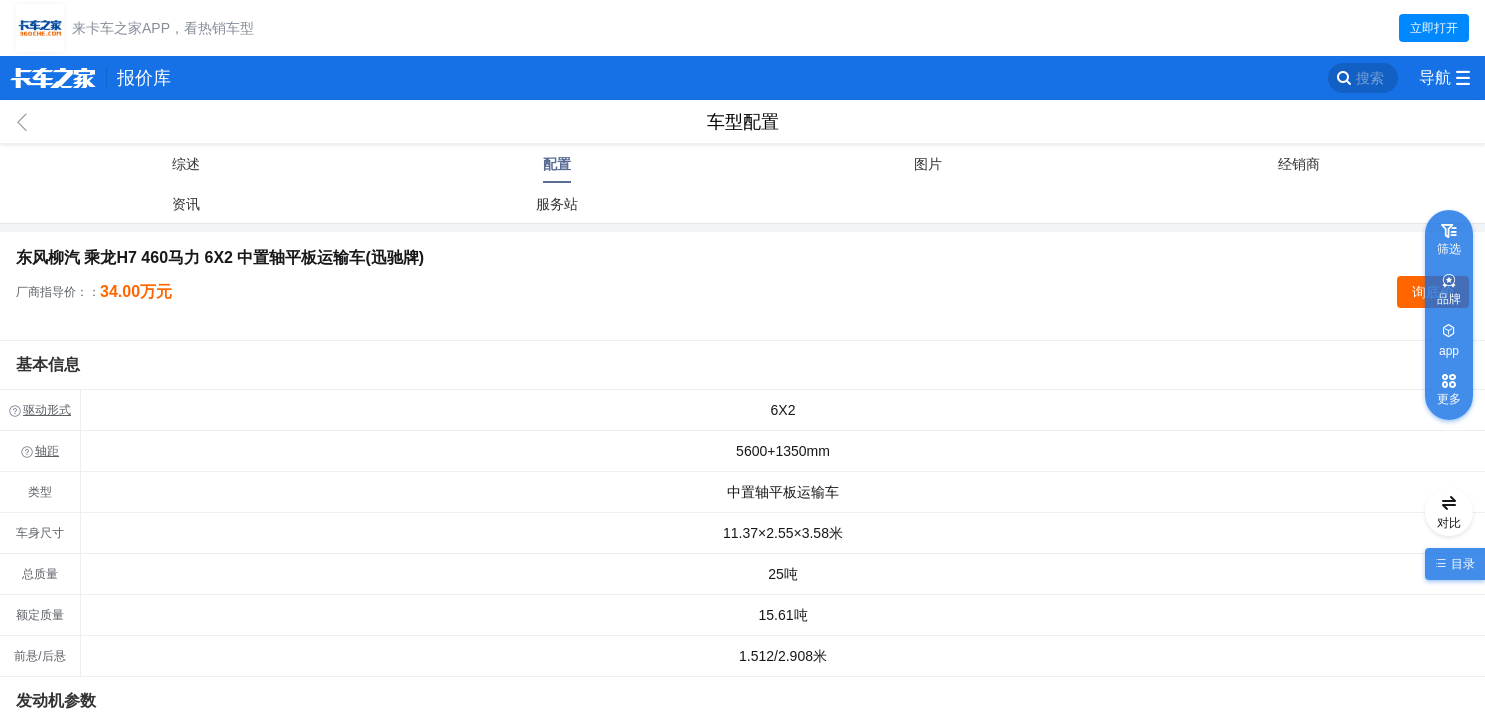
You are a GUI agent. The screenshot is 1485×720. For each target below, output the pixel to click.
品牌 (1449, 299)
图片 (928, 164)
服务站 (557, 204)
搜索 (1370, 78)
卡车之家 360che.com (53, 78)
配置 (557, 164)
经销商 (1299, 164)
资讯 (186, 204)
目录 (1460, 564)
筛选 (1449, 249)
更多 (1449, 399)
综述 (186, 164)
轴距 (47, 451)
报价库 (144, 78)
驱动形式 (47, 410)
